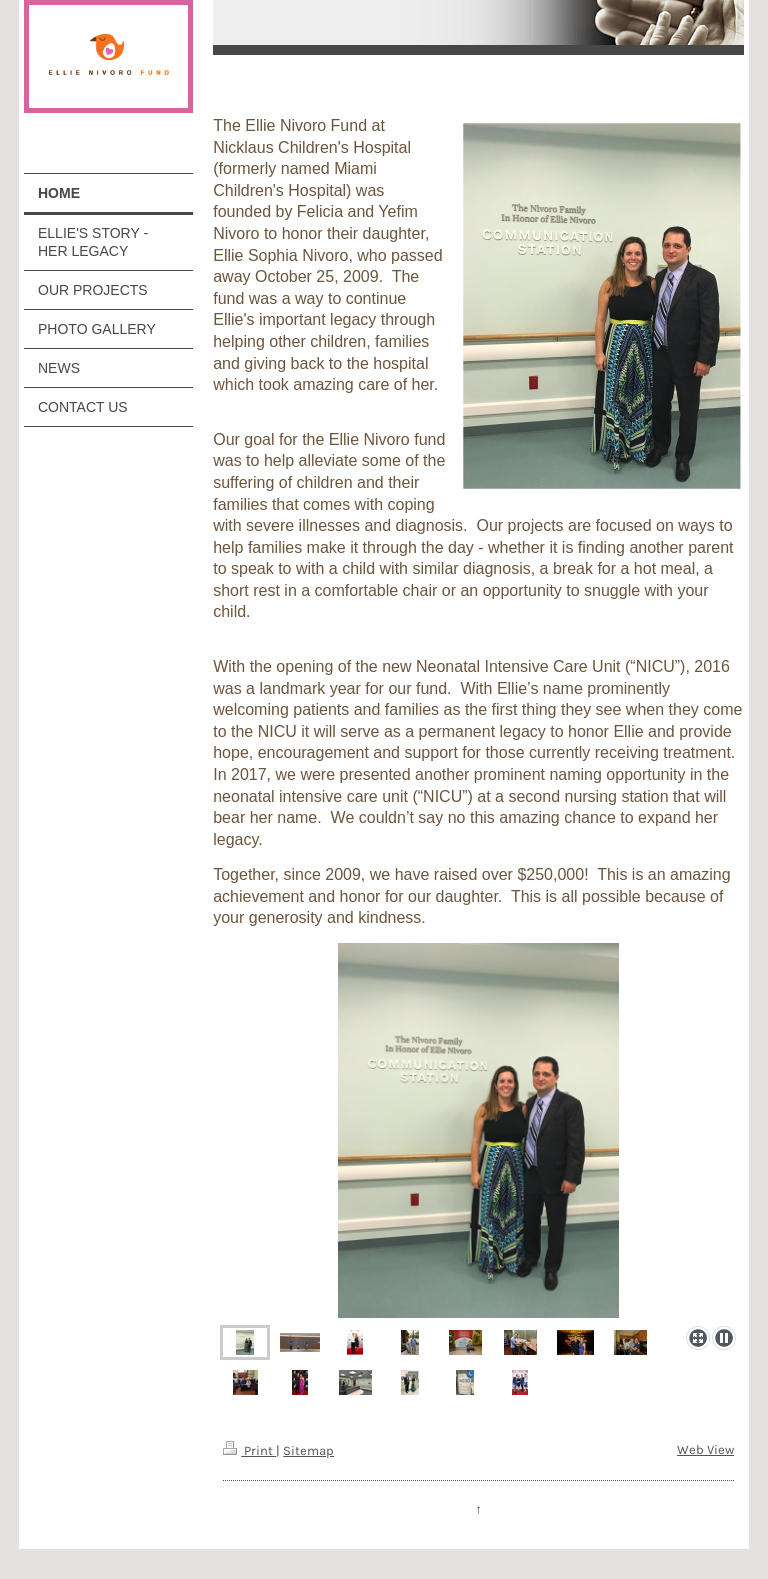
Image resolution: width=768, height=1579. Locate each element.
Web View (705, 1449)
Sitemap (308, 1450)
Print (249, 1450)
